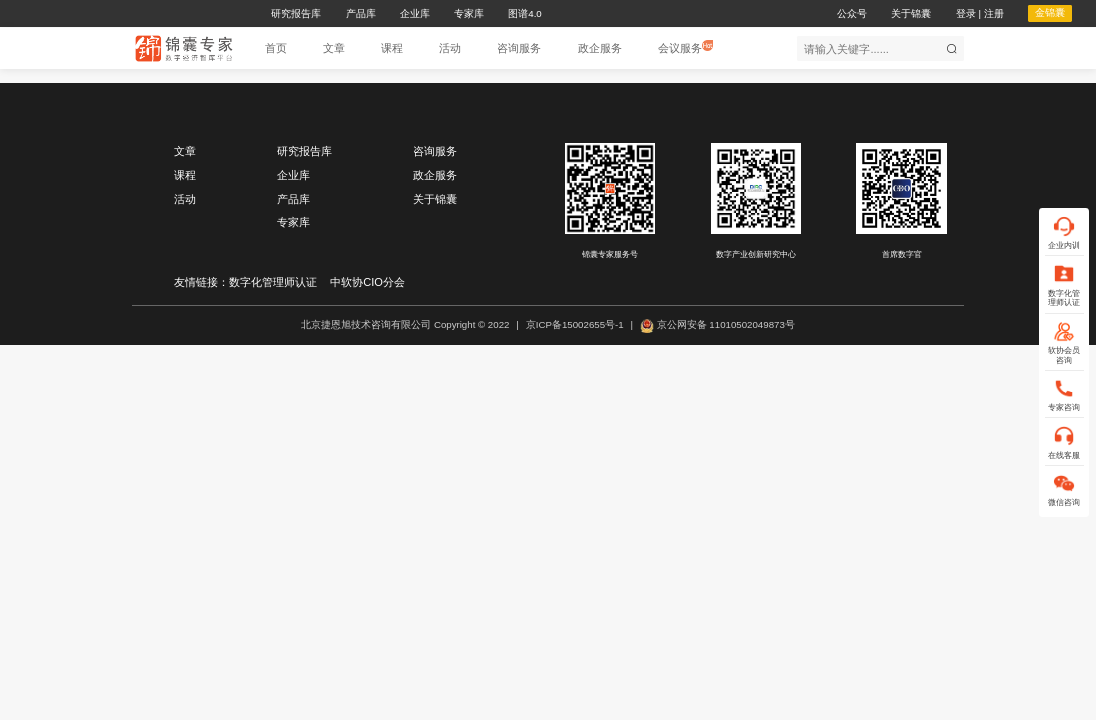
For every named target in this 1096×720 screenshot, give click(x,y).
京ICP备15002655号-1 (575, 324)
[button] (334, 48)
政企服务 (435, 175)
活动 (185, 199)
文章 (185, 151)
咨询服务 (435, 151)
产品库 (293, 199)
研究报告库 (304, 151)
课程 (185, 175)
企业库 (293, 175)
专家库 (293, 222)
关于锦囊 (435, 199)
